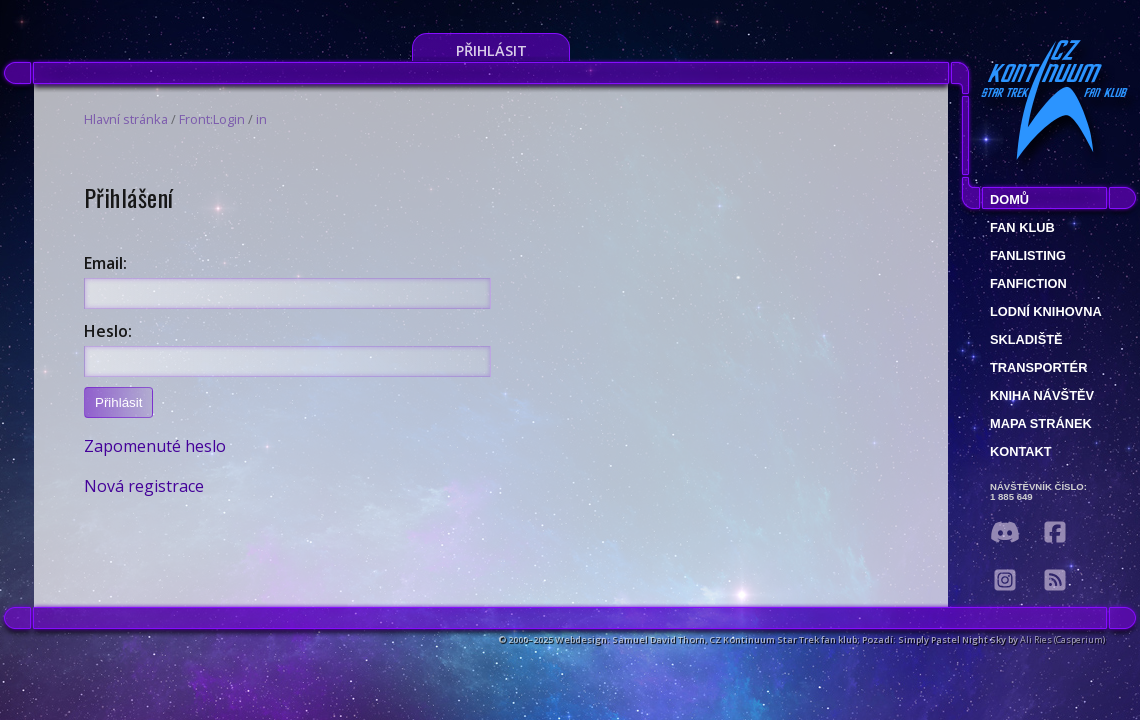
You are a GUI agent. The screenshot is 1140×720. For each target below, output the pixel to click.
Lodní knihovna (1046, 311)
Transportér (1038, 367)
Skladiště (1026, 339)
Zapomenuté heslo (155, 446)
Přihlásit (491, 50)
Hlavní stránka (126, 119)
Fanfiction (1028, 283)
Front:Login (212, 119)
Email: (105, 263)
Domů (1009, 199)
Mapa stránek (1041, 423)
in (261, 119)
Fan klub (1022, 227)
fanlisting (1028, 255)
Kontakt (1021, 451)
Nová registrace (144, 486)
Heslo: (108, 331)
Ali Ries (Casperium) (1062, 639)
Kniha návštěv (1042, 395)
